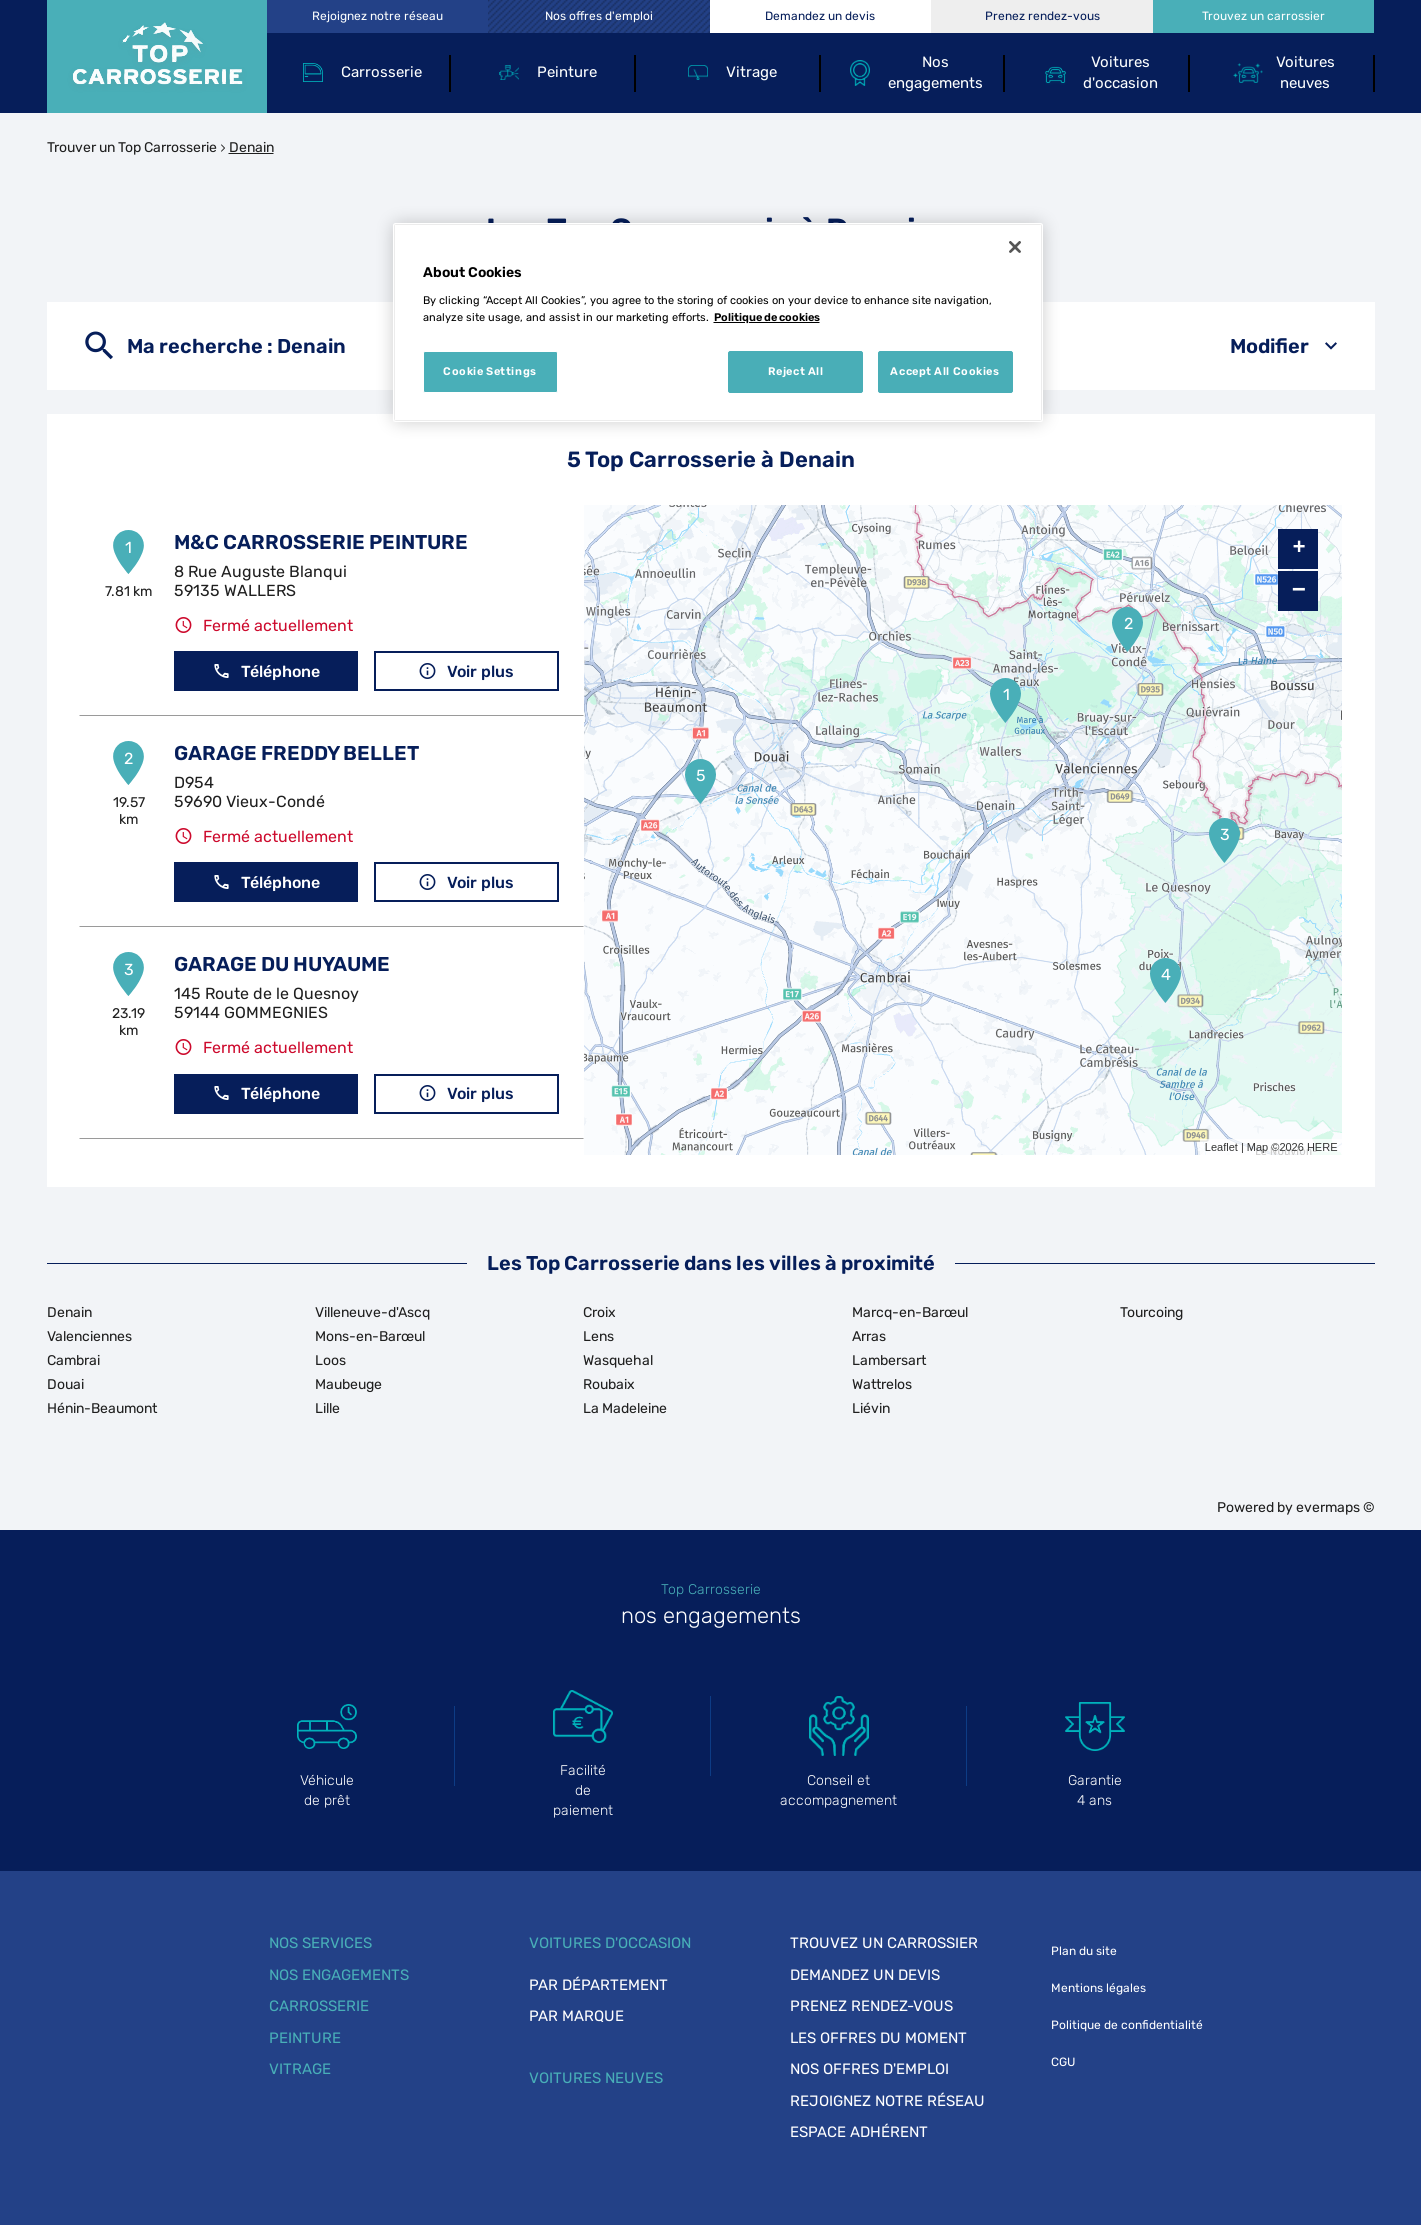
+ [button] (1298, 549)
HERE (1322, 1147)
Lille (327, 1408)
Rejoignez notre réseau (887, 2101)
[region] (718, 323)
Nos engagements (339, 1975)
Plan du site (1084, 1951)
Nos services (320, 1943)
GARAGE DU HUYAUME (282, 964)
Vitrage (300, 2069)
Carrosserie (319, 2006)
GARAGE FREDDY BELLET (296, 753)
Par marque (576, 2016)
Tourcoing (1151, 1312)
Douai (65, 1384)
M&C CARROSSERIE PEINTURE (321, 542)
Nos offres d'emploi (869, 2069)
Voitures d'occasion (610, 1943)
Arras (869, 1336)
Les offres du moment (878, 2038)
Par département (598, 1985)
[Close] (1015, 247)
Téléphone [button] (266, 671)
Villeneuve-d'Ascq (372, 1312)
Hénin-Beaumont (102, 1408)
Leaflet (1221, 1147)
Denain (251, 147)
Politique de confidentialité (1127, 2025)
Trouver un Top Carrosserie (132, 147)
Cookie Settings (490, 371)
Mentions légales (1098, 1988)
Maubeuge (348, 1384)
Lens (598, 1336)
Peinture (305, 2038)
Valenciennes (89, 1336)
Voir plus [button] (466, 671)
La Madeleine (625, 1408)
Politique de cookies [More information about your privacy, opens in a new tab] (767, 317)
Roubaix (609, 1384)
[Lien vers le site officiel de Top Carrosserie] (157, 56)
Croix (599, 1312)
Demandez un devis (865, 1975)
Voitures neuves (596, 2078)
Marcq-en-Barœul (910, 1312)
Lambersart (889, 1360)
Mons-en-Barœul (370, 1336)
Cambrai (73, 1360)
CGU (1063, 2062)
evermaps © (1335, 1507)
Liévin (871, 1408)
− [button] (1299, 590)
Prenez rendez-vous (871, 2006)
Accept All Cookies (944, 371)
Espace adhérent (859, 2132)
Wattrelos (882, 1384)
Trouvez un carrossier (884, 1943)
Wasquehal (618, 1360)
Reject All (796, 371)
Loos (330, 1360)
